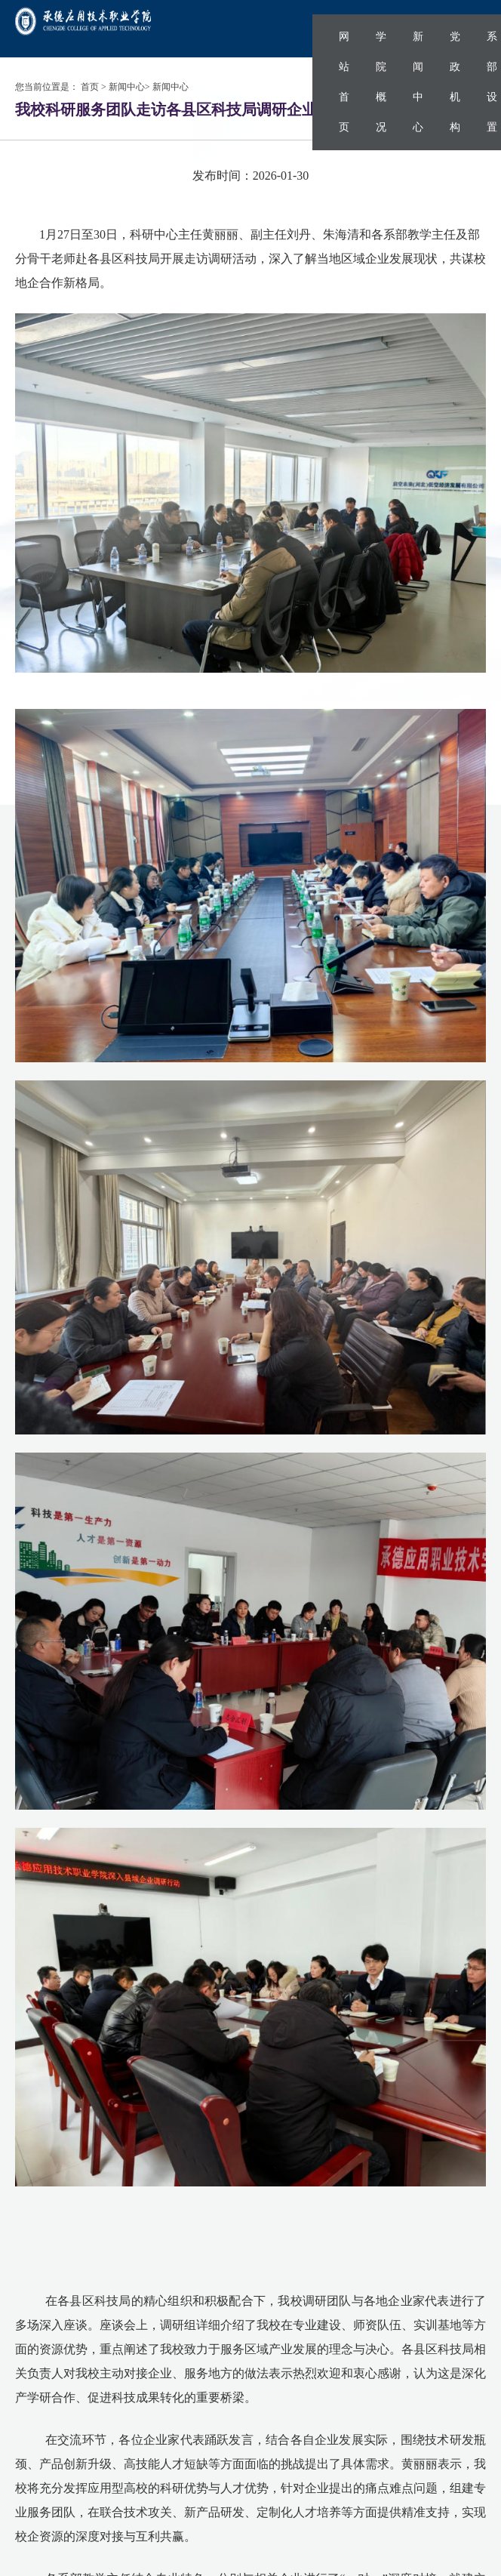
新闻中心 (418, 82)
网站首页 (344, 82)
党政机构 (455, 82)
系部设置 (492, 82)
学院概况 (381, 82)
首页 (90, 87)
